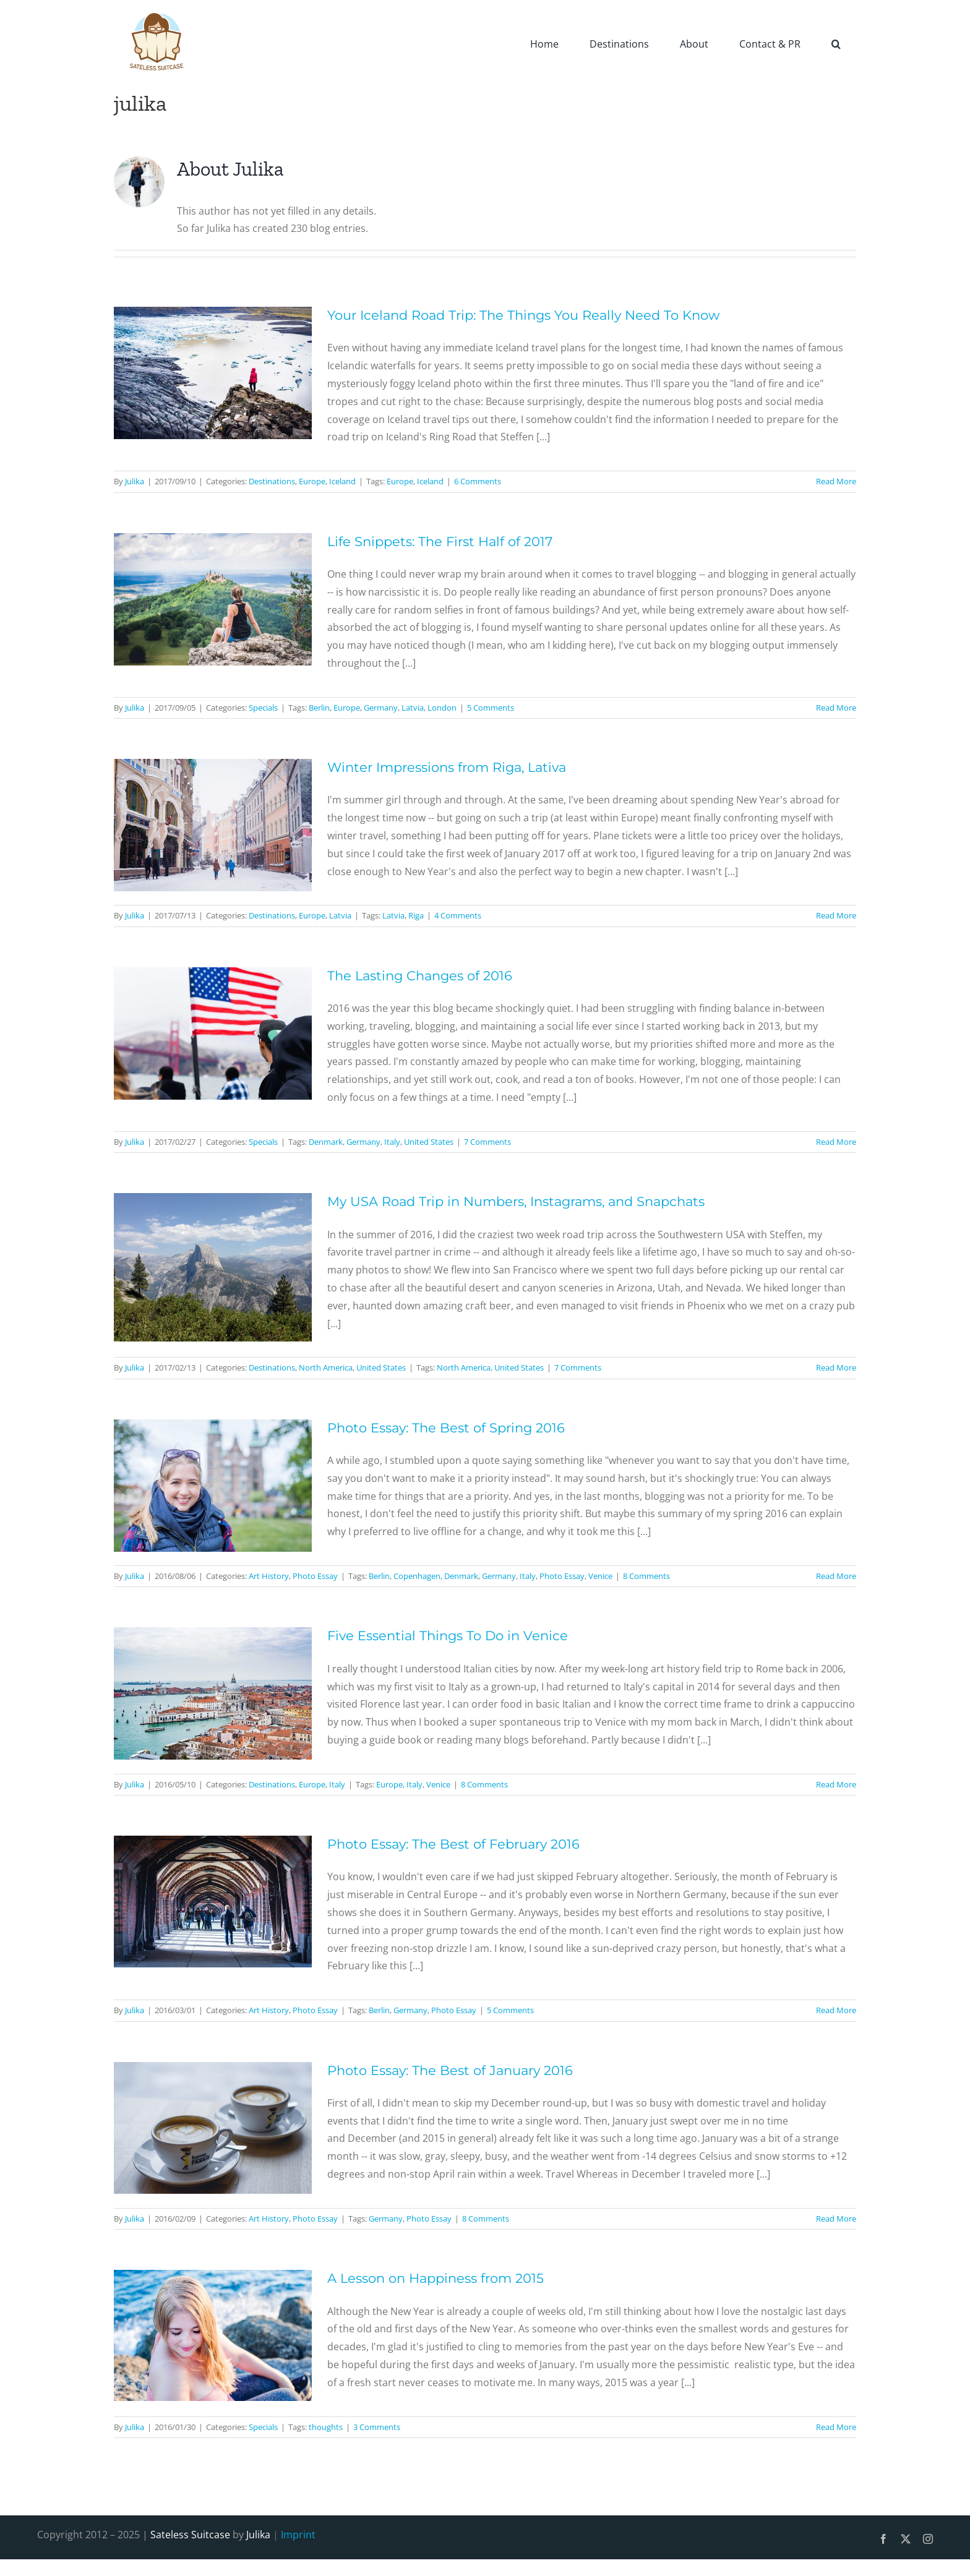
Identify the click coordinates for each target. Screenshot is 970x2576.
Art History (269, 1575)
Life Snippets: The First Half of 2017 (439, 541)
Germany (381, 707)
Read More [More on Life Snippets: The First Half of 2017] (836, 707)
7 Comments (487, 1141)
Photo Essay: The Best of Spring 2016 (446, 1428)
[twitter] (906, 2539)
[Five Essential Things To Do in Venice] (213, 1693)
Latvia (412, 707)
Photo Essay (315, 1575)
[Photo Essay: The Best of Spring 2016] (213, 1485)
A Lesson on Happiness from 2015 (435, 2278)
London (442, 707)
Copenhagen (416, 1575)
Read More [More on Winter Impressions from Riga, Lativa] (836, 915)
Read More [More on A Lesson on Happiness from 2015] (836, 2427)
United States (428, 1141)
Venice (600, 1575)
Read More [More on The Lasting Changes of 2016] (836, 1141)
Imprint (298, 2534)
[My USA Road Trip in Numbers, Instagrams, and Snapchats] (213, 1267)
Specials (263, 707)
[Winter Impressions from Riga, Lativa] (213, 825)
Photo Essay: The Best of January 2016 (450, 2070)
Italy (392, 1141)
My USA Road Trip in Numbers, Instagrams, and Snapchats (516, 1201)
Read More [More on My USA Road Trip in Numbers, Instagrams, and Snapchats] (836, 1367)
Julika (134, 481)
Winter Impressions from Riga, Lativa (446, 767)
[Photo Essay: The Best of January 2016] (213, 2128)
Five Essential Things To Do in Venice (447, 1635)
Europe (312, 481)
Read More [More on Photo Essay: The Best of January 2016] (836, 2218)
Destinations (272, 481)
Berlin (319, 707)
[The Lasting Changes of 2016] (213, 1033)
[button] (836, 43)
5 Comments (490, 707)
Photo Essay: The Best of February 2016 (453, 1844)
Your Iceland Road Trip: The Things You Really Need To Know (523, 315)
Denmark (326, 1141)
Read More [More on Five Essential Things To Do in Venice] (836, 1784)
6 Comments (477, 481)
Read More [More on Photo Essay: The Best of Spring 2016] (836, 1575)
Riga (416, 915)
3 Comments (376, 2427)
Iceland (342, 481)
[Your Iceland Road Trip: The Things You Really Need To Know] (213, 373)
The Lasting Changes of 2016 (419, 975)
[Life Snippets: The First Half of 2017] (213, 599)
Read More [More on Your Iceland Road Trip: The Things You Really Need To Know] (836, 481)
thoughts (326, 2427)
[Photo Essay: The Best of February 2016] (213, 1901)
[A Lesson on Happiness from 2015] (213, 2335)
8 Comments (646, 1575)
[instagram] (928, 2539)
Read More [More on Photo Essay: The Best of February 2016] (836, 2010)
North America (326, 1367)
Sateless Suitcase (190, 2534)
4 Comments (457, 915)
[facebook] (883, 2539)
